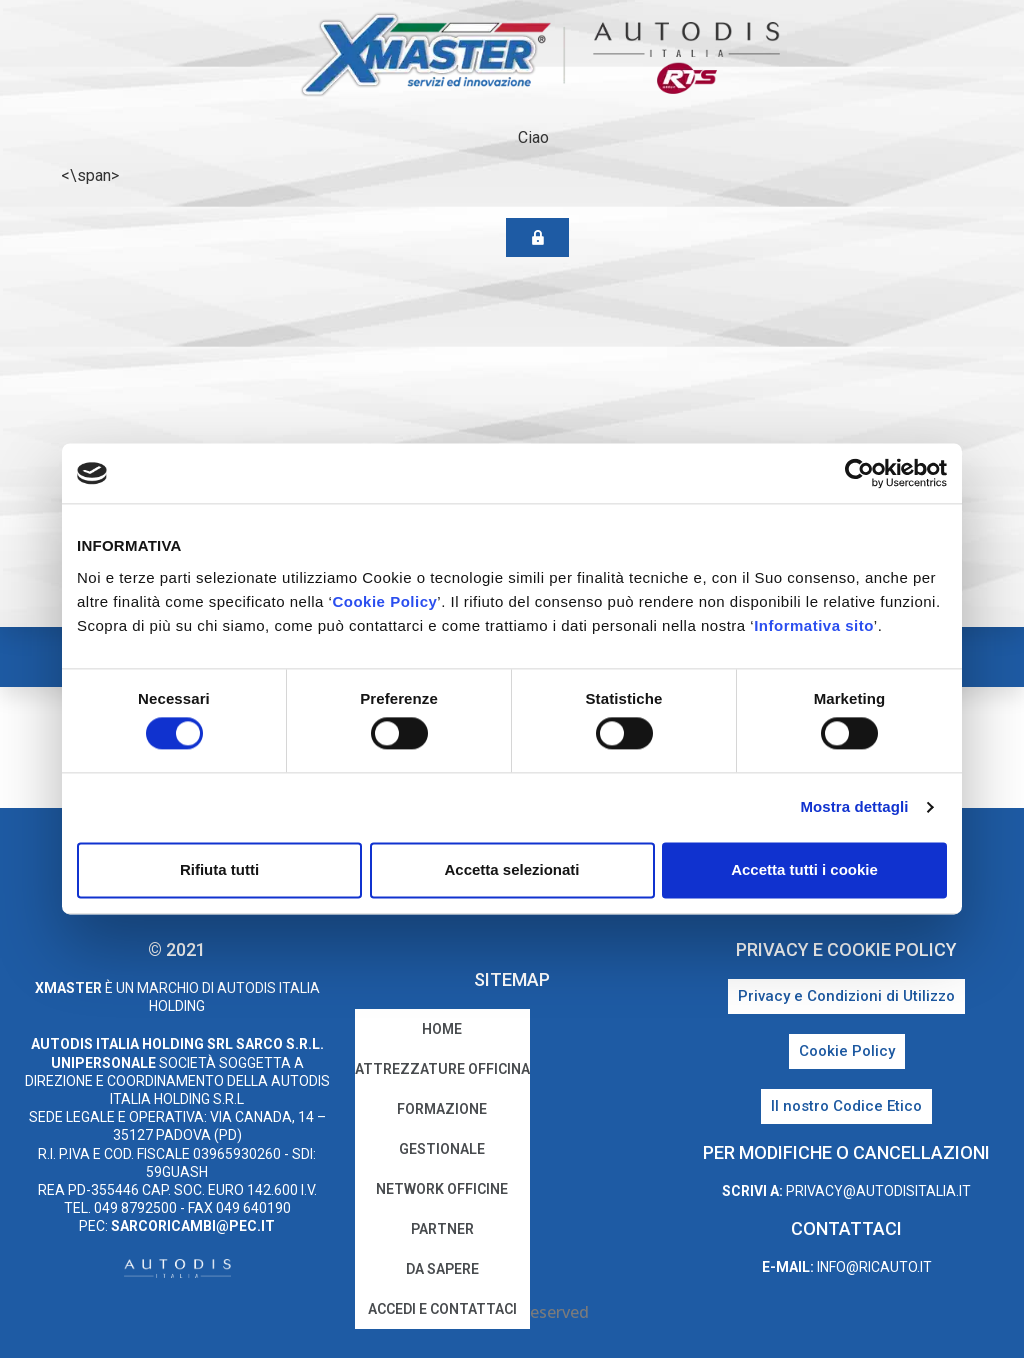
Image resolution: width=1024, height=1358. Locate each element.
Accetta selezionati (511, 869)
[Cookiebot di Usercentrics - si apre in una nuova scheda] (859, 473)
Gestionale (442, 1149)
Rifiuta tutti (219, 869)
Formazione (442, 1109)
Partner (442, 1229)
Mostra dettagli (854, 807)
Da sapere (442, 1269)
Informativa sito (814, 625)
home (442, 1029)
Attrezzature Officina (442, 1069)
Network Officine (442, 1189)
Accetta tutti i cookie (804, 869)
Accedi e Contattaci (442, 1309)
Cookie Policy (384, 601)
